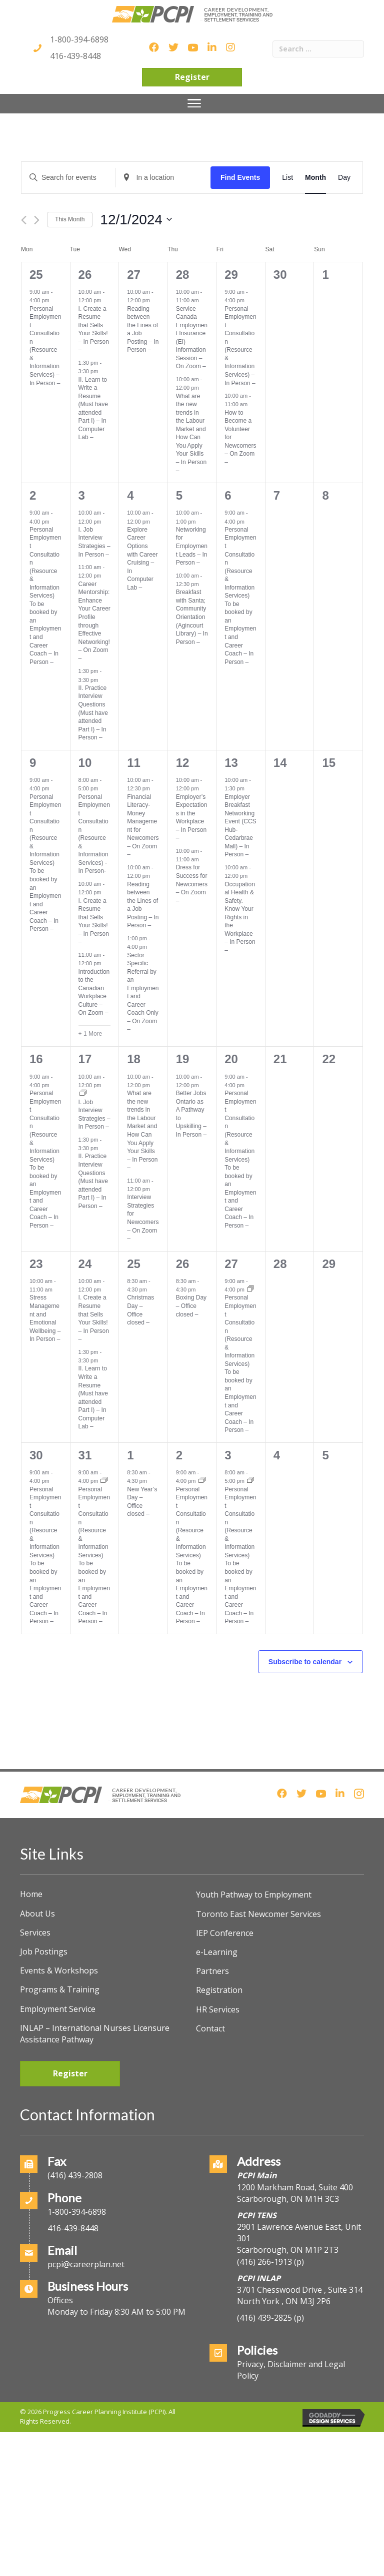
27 (133, 274)
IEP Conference (225, 1933)
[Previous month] (23, 220)
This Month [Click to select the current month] (69, 219)
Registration (219, 1989)
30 (36, 1455)
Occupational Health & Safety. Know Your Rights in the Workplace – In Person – (239, 917)
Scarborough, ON (287, 2249)
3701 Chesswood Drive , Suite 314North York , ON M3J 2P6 (299, 2295)
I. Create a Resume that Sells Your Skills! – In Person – (93, 329)
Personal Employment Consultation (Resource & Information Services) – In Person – (45, 346)
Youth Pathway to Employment (254, 1894)
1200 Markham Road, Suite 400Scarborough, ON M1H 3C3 (295, 2193)
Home (31, 1894)
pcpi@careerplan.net (86, 2264)
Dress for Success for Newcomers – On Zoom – (192, 884)
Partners (212, 1970)
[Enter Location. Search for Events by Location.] (163, 177)
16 (36, 1059)
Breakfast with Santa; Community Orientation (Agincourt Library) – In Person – (192, 617)
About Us (37, 1913)
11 (133, 762)
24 (85, 1264)
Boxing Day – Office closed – (191, 1305)
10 (85, 762)
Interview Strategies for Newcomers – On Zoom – (142, 1218)
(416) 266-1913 (264, 2261)
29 (231, 274)
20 (231, 1059)
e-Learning (217, 1951)
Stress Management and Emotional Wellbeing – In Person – (45, 1318)
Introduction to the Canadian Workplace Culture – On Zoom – (94, 992)
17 (85, 1059)
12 (183, 762)
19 (183, 1059)
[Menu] (194, 103)
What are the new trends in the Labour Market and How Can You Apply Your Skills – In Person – (191, 433)
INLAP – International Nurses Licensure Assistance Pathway (95, 2033)
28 (183, 274)
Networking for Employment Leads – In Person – (192, 546)
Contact (210, 2028)
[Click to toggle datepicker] (136, 220)
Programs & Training (60, 1989)
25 (36, 274)
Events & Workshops (59, 1970)
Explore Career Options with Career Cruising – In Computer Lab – (142, 558)
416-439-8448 (75, 55)
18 (133, 1059)
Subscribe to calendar (305, 1662)
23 (36, 1264)
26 (85, 274)
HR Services (218, 2009)
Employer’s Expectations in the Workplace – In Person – (192, 817)
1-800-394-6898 (79, 39)
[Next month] (37, 220)
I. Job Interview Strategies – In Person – (94, 542)
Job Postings (44, 1951)
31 (85, 1455)
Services (35, 1932)
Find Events (240, 177)
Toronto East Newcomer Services (258, 1914)
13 (231, 762)
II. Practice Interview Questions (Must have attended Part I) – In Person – (93, 712)
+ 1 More (90, 1033)
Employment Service (58, 2008)
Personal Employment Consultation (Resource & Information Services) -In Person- (94, 834)
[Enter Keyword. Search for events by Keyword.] (69, 177)
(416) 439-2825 (264, 2317)
